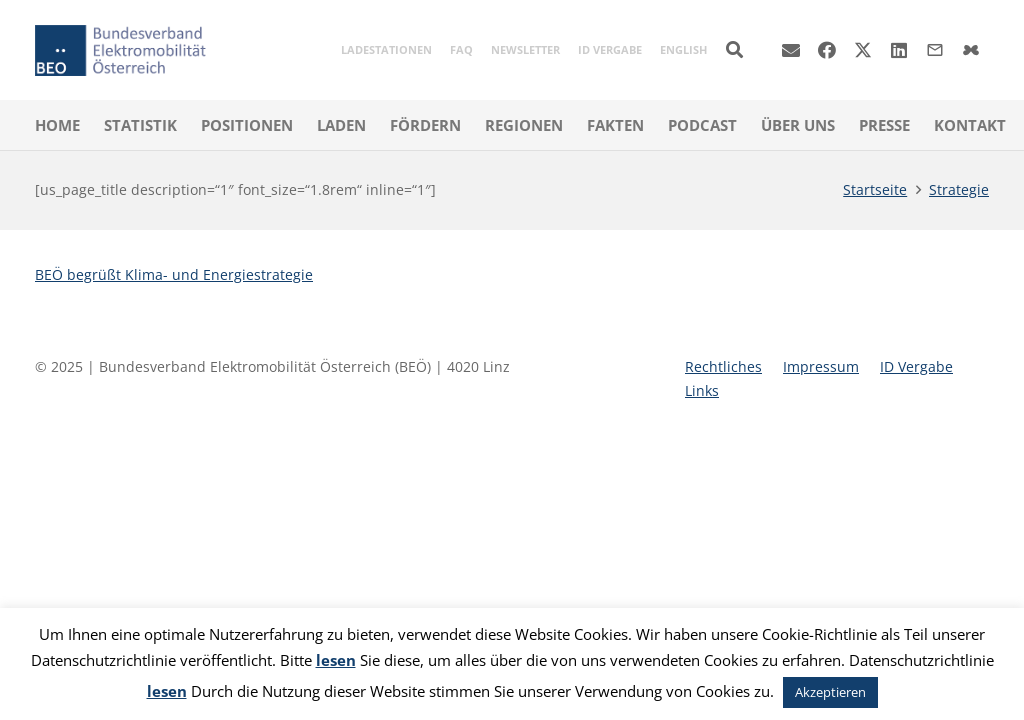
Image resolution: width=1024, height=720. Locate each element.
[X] (863, 50)
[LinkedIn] (899, 50)
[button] (734, 50)
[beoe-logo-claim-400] (120, 50)
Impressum (821, 366)
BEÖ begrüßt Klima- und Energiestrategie (174, 274)
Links (702, 390)
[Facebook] (827, 50)
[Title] (971, 50)
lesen (336, 660)
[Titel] (935, 50)
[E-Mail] (791, 50)
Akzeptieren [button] (830, 692)
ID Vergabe (916, 366)
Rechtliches (723, 366)
